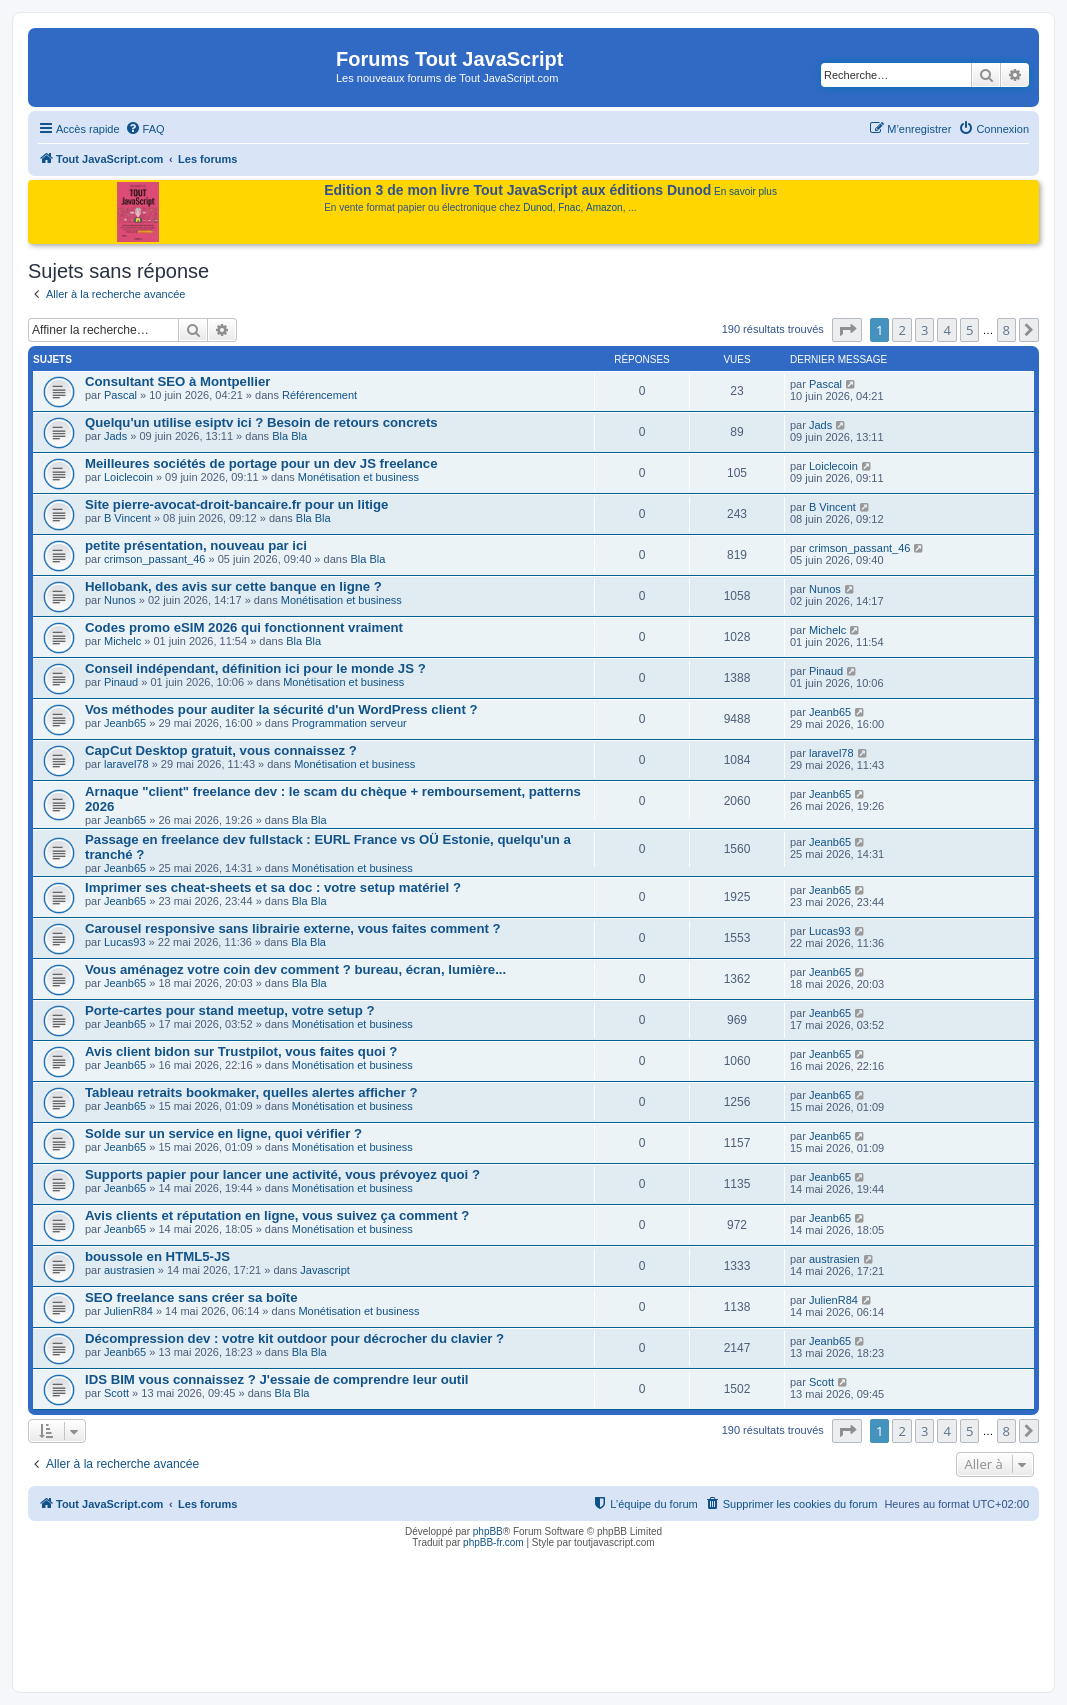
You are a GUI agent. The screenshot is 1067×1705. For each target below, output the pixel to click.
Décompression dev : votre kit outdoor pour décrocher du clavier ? (294, 1338)
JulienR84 (128, 1311)
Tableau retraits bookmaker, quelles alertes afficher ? (251, 1092)
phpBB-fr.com (493, 1542)
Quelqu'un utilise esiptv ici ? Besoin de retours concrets (261, 422)
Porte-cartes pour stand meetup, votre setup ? (229, 1010)
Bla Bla (289, 436)
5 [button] (969, 330)
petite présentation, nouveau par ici (196, 545)
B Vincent (127, 518)
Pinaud (121, 682)
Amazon (604, 207)
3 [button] (924, 330)
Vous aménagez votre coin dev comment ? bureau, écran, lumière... (295, 969)
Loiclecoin (128, 477)
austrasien (129, 1270)
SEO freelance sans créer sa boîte (191, 1297)
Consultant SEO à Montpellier (177, 381)
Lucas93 (125, 942)
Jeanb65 (125, 723)
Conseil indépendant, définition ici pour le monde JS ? (255, 668)
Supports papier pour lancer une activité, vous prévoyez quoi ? (282, 1174)
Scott (116, 1393)
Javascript (325, 1270)
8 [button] (1006, 330)
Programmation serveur (349, 723)
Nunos (120, 600)
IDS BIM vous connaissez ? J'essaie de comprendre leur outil (277, 1379)
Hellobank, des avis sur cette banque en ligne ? (233, 586)
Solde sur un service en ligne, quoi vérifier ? (223, 1133)
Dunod (537, 207)
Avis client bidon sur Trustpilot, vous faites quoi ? (241, 1051)
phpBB (488, 1531)
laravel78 (126, 764)
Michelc (122, 641)
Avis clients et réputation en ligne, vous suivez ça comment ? (277, 1215)
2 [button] (901, 330)
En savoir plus (745, 191)
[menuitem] (145, 129)
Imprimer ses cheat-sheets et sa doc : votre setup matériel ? (273, 887)
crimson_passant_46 (155, 559)
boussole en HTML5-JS (157, 1256)
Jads (115, 436)
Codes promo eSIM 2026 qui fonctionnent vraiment (244, 627)
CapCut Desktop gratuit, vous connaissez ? (221, 750)
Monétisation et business (358, 477)
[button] (847, 330)
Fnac (569, 207)
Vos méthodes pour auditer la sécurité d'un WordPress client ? (281, 709)
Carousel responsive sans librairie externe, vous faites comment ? (293, 928)
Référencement (319, 395)
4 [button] (946, 330)
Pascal (120, 395)
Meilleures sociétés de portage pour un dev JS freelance (261, 463)
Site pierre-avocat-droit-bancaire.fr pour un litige (236, 504)
